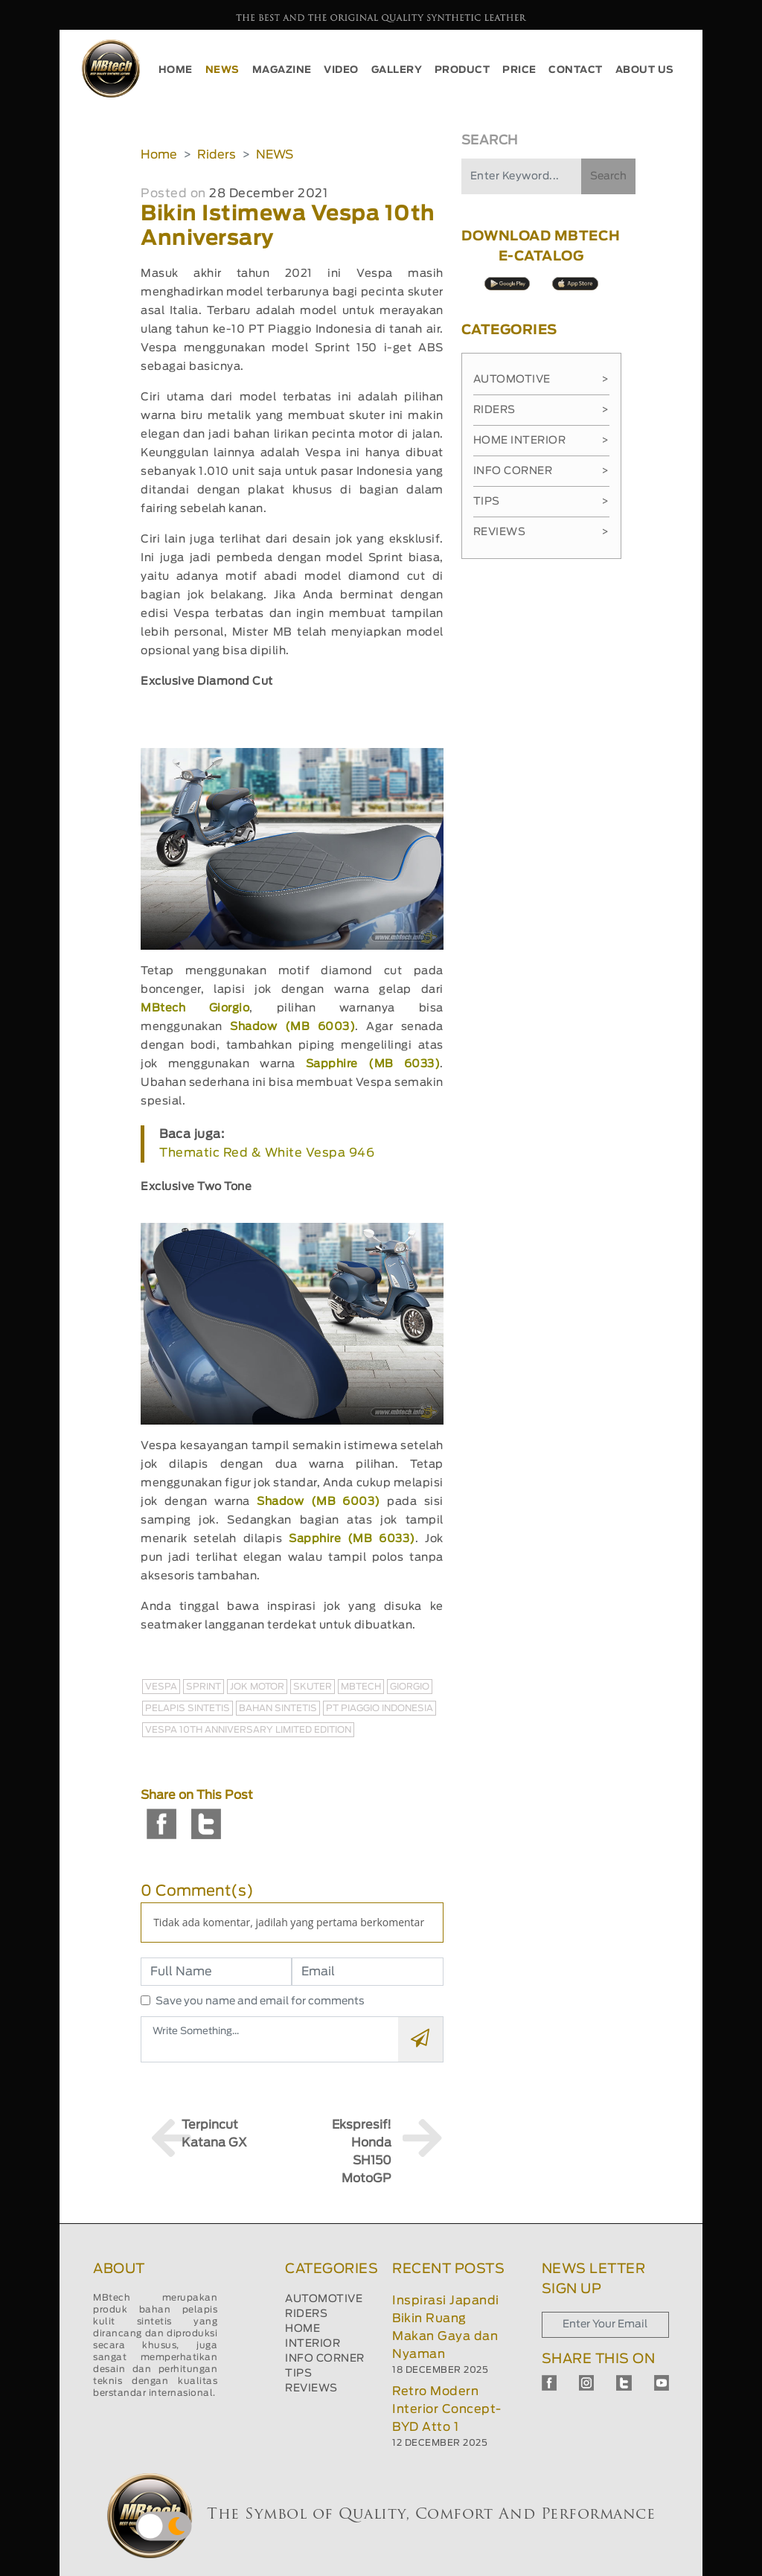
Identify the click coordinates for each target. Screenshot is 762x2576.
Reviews (541, 532)
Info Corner (541, 471)
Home (159, 155)
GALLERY (397, 70)
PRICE (519, 70)
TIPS (298, 2373)
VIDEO (341, 70)
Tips (541, 502)
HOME (176, 70)
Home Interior (541, 441)
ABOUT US (644, 70)
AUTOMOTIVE (323, 2299)
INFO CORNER (325, 2358)
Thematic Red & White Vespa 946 (266, 1153)
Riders (216, 155)
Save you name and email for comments (260, 2001)
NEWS (222, 70)
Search (608, 176)
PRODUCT (462, 70)
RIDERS (306, 2314)
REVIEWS (311, 2388)
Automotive (541, 379)
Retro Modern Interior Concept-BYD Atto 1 (447, 2409)
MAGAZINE (282, 70)
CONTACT (575, 70)
